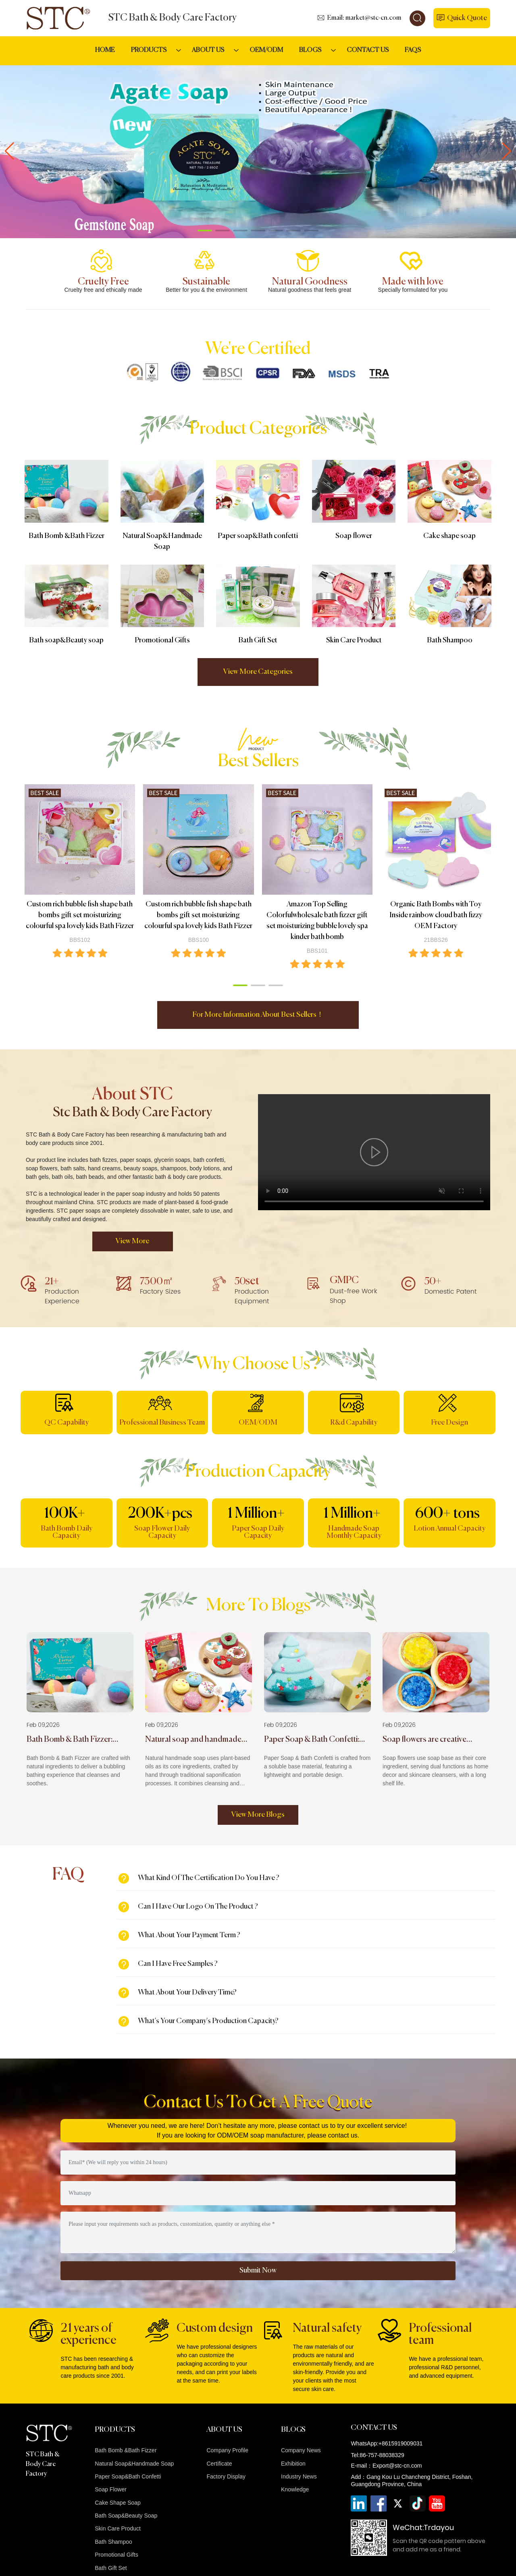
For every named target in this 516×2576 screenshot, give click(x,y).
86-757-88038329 (382, 2455)
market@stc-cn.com (373, 18)
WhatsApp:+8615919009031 (387, 2443)
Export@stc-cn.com (397, 2465)
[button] (205, 230)
